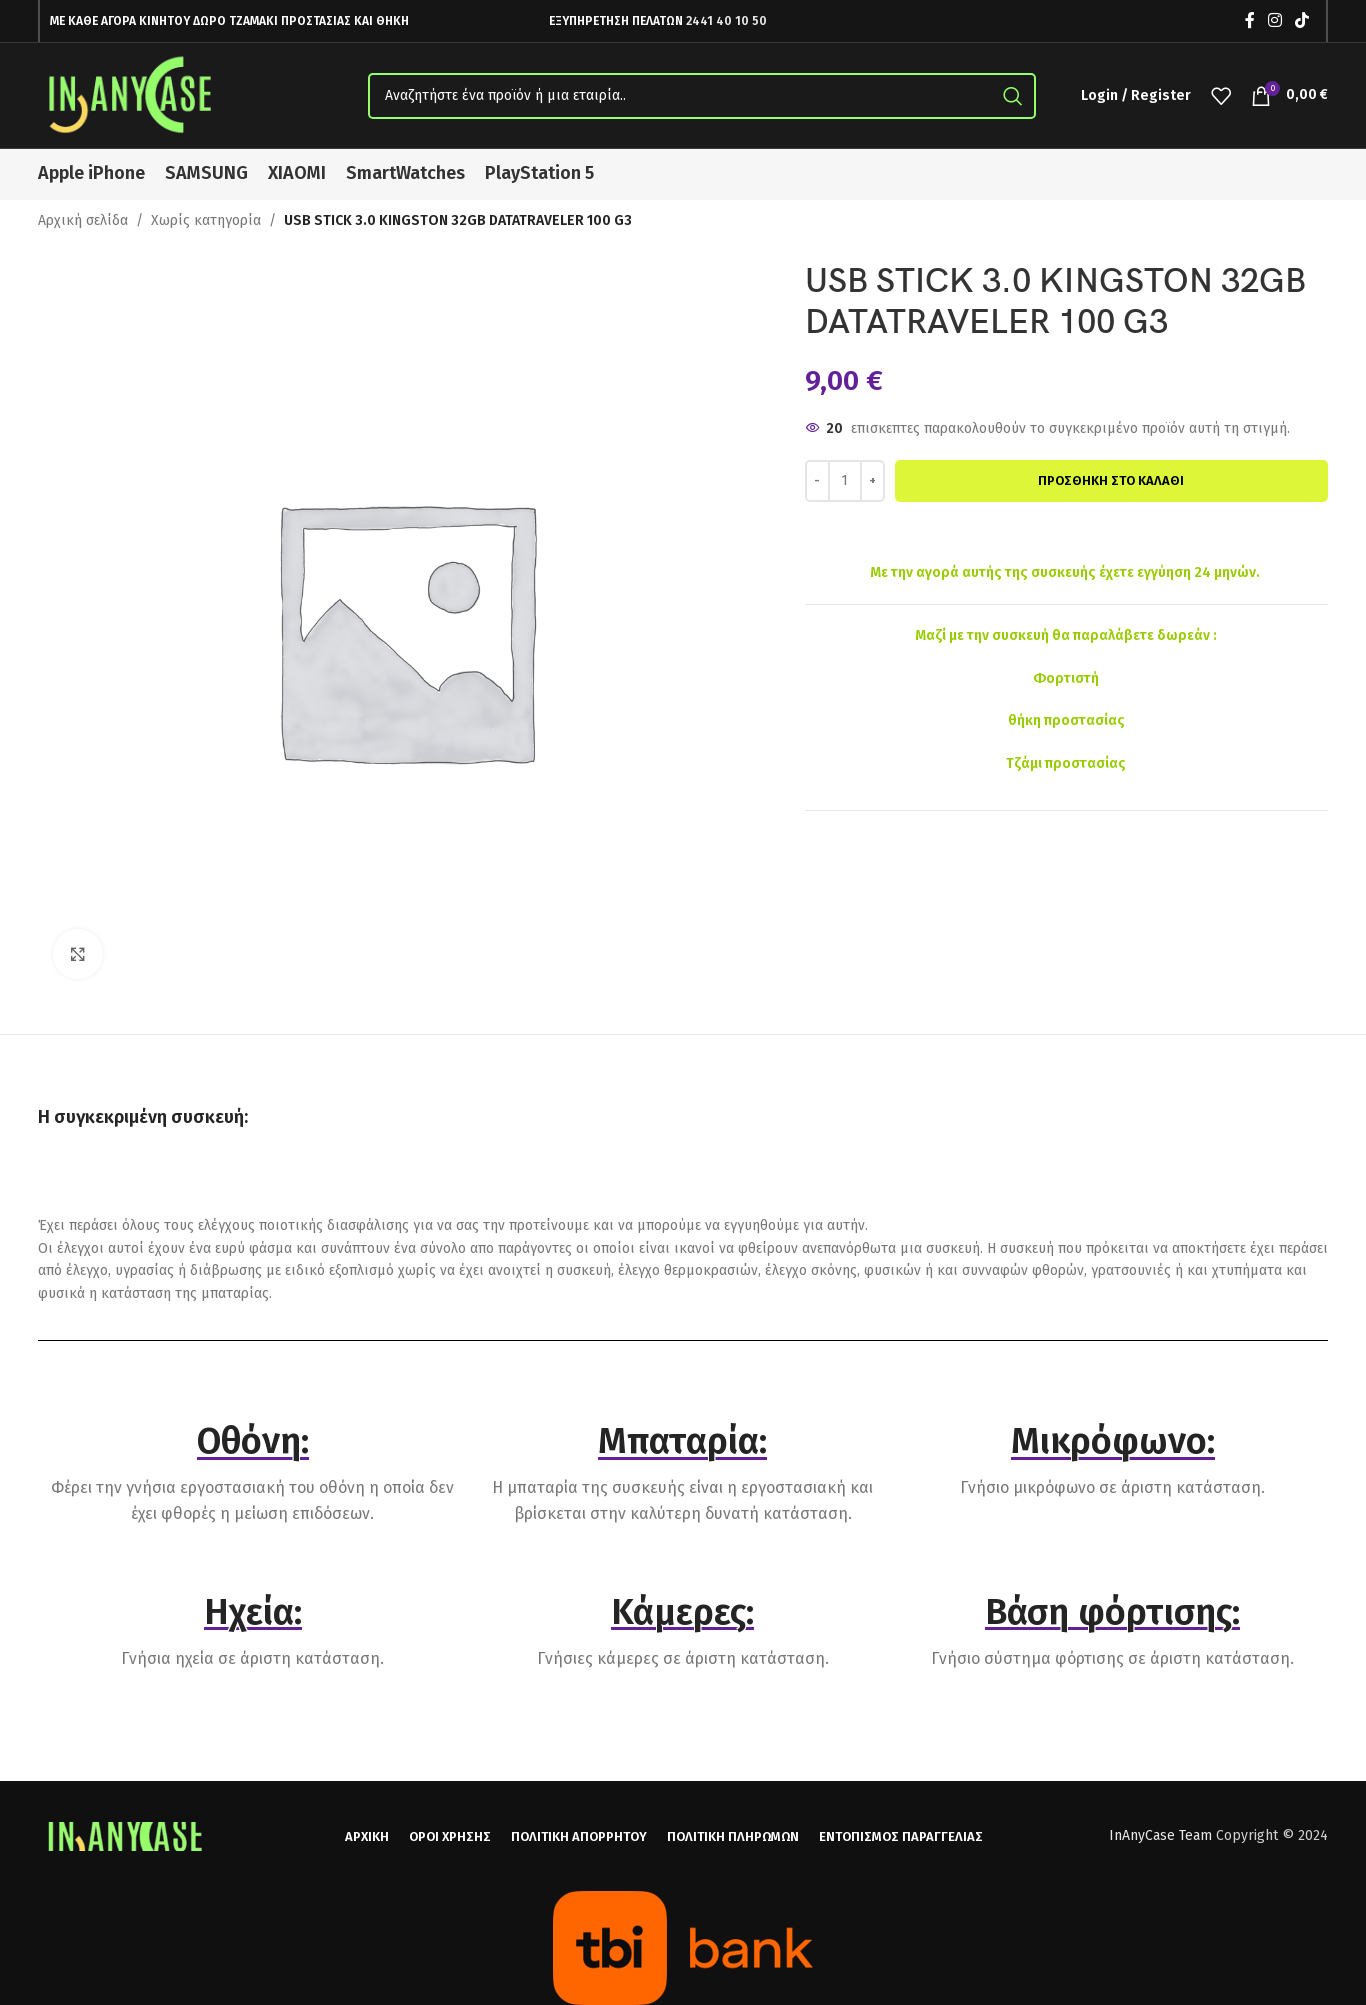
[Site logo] (133, 94)
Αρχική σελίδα (83, 220)
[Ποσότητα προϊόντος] (845, 481)
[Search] (702, 96)
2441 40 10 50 (726, 21)
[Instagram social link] (1274, 20)
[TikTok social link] (1302, 20)
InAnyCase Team (1160, 1835)
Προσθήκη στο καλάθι (1111, 480)
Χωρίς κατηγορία (206, 220)
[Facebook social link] (1249, 20)
